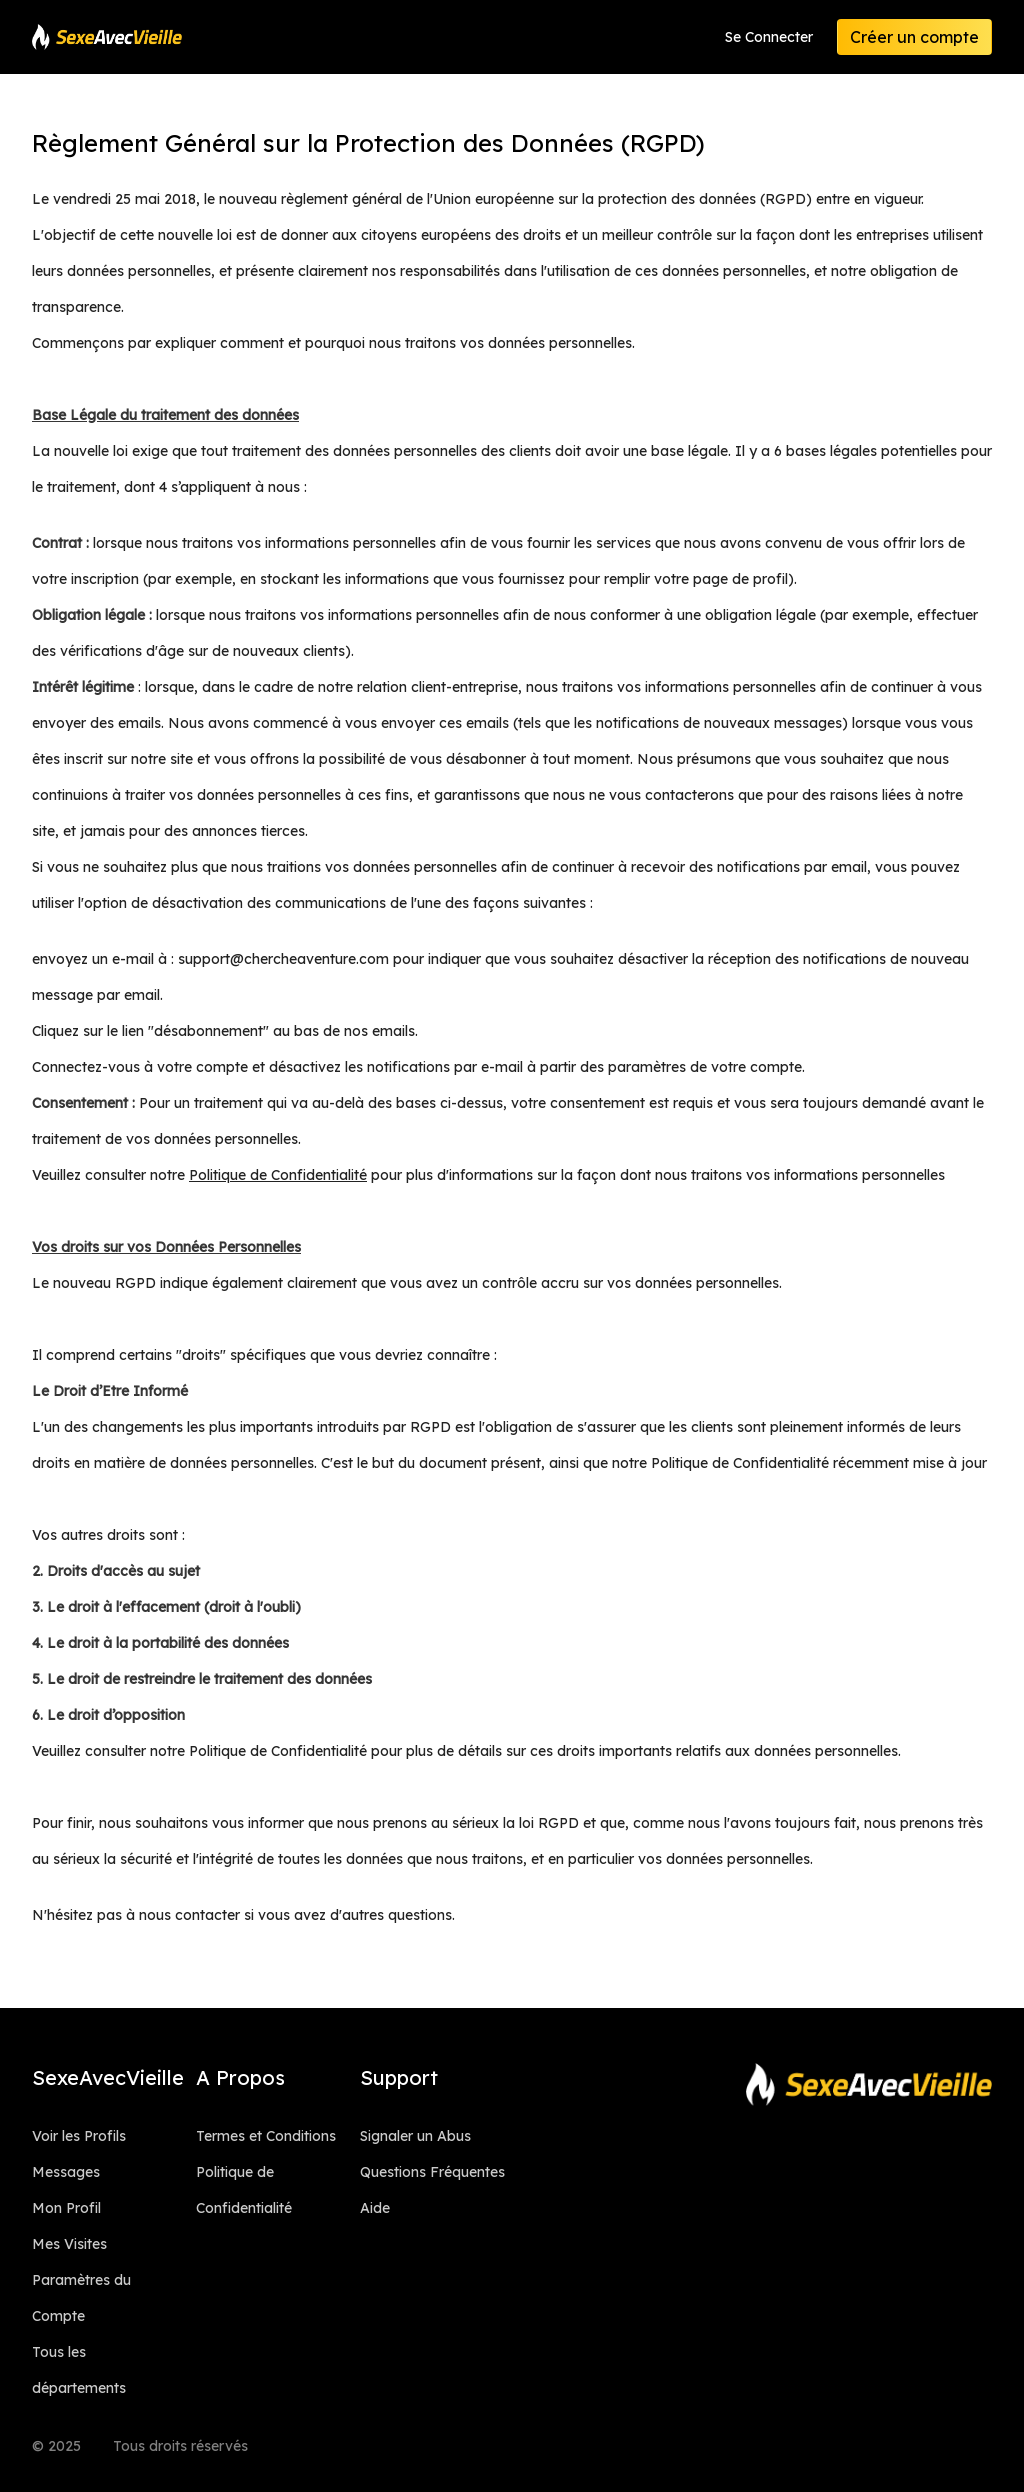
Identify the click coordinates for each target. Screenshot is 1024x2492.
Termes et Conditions (266, 2136)
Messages (66, 2172)
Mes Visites (69, 2244)
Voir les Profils (79, 2136)
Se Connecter (769, 37)
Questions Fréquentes (432, 2172)
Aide (375, 2208)
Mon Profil (66, 2208)
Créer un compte (914, 37)
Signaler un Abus (415, 2136)
